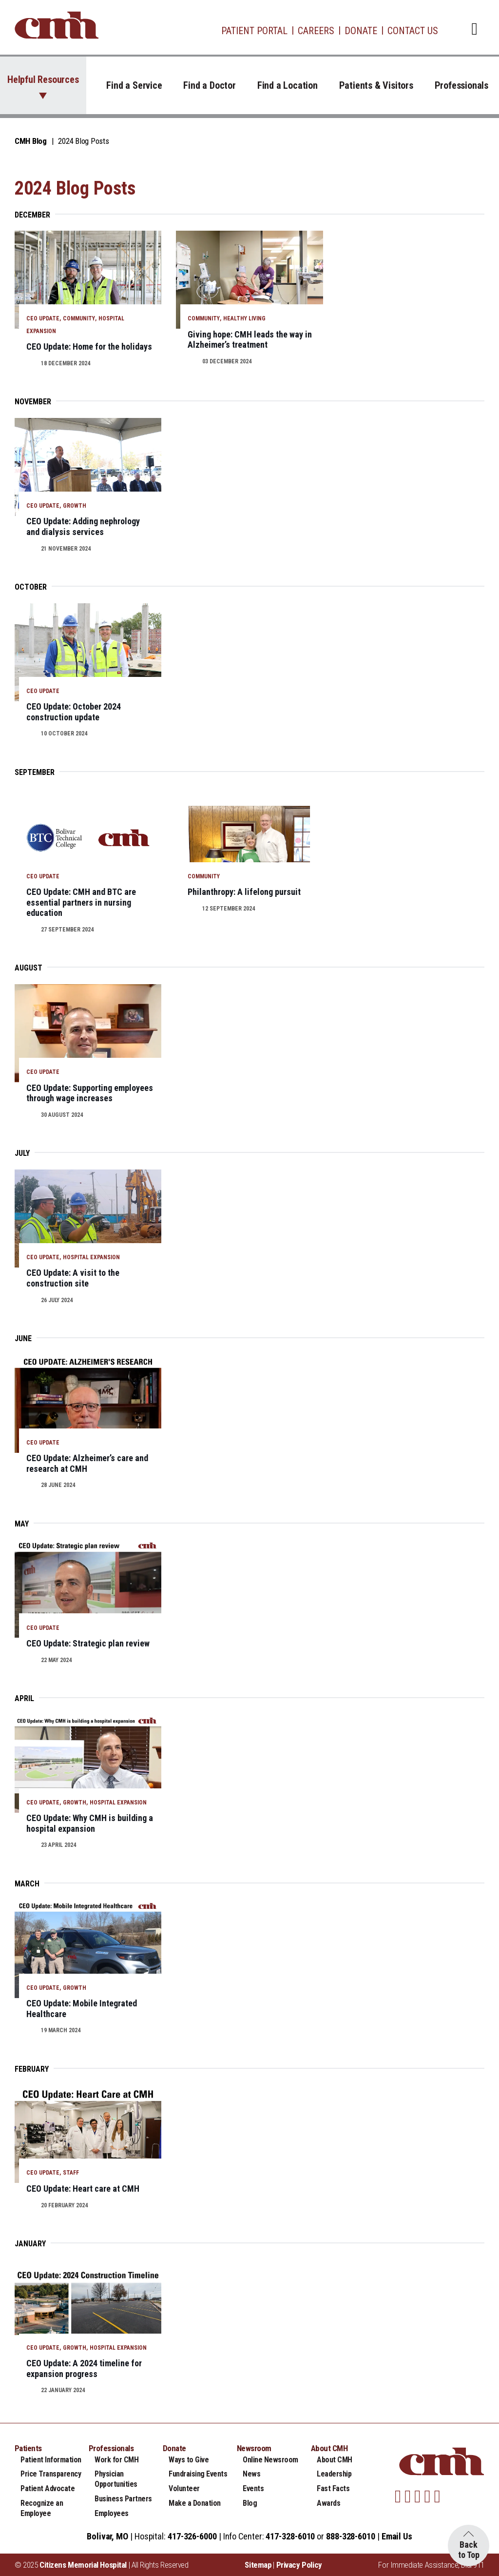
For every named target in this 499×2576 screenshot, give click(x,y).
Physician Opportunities (116, 2479)
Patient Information (50, 2459)
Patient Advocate (47, 2488)
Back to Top (469, 2549)
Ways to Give (189, 2459)
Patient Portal (254, 31)
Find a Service (134, 85)
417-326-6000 (192, 2536)
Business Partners (123, 2498)
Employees (112, 2513)
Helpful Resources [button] (43, 79)
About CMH (334, 2459)
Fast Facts (333, 2488)
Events (253, 2488)
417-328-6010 (290, 2536)
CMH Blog (31, 141)
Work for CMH (116, 2459)
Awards (328, 2503)
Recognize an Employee (41, 2508)
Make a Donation (195, 2503)
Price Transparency (50, 2473)
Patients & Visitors (376, 85)
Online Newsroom (270, 2459)
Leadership (334, 2473)
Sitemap (258, 2565)
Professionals (461, 85)
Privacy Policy (299, 2565)
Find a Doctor (209, 85)
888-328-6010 (350, 2536)
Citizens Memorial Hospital (83, 2565)
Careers (316, 31)
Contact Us (412, 31)
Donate (361, 31)
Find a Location (287, 85)
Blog (250, 2503)
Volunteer (184, 2488)
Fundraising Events (198, 2473)
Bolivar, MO (107, 2536)
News (251, 2473)
